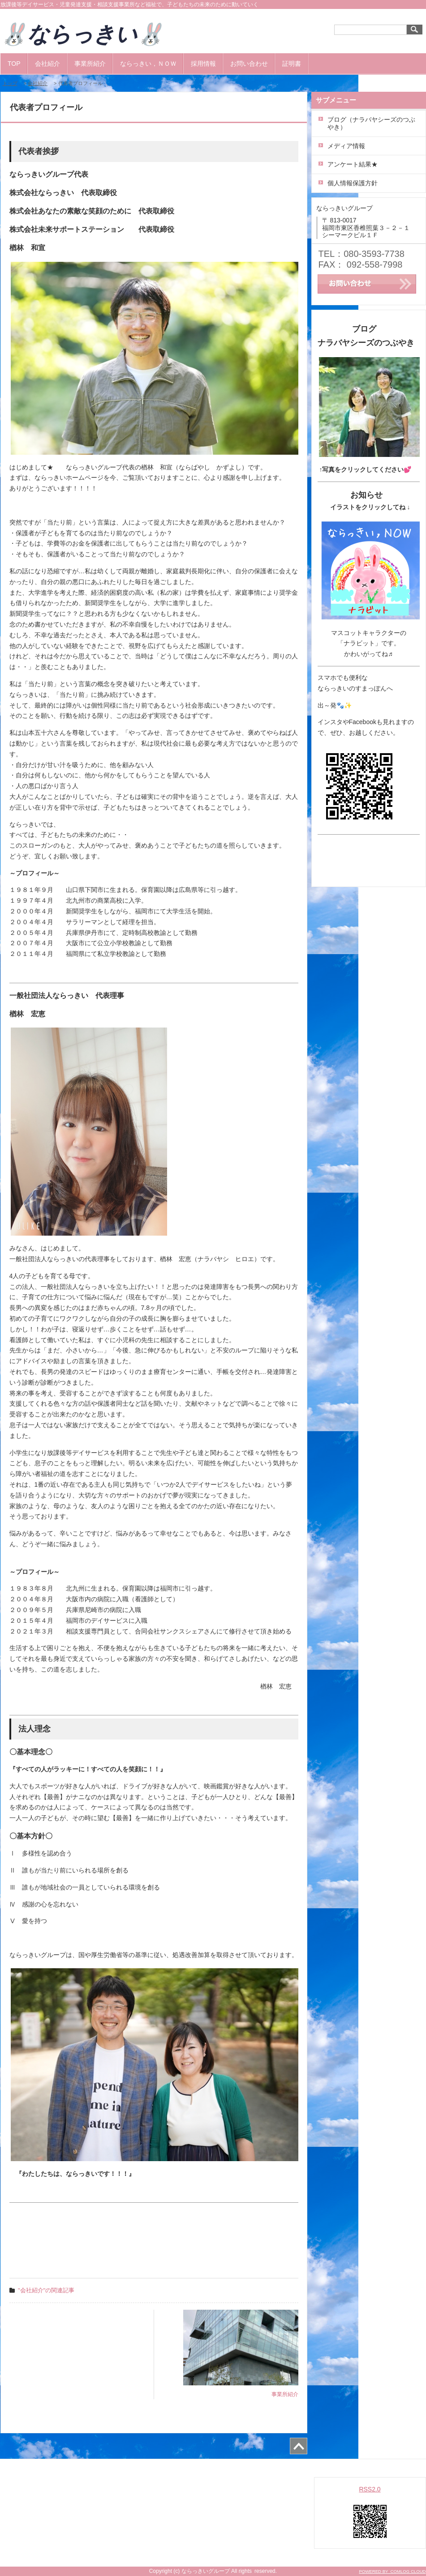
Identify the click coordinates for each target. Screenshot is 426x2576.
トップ (10, 83)
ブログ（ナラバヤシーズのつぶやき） (371, 123)
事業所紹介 (90, 63)
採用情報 (203, 63)
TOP (14, 63)
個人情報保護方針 (352, 183)
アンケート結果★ (352, 164)
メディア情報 (346, 145)
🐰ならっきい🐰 (92, 34)
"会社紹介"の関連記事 (46, 2290)
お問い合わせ (249, 63)
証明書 (291, 63)
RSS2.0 (369, 2489)
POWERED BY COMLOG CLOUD (392, 2571)
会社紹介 (47, 63)
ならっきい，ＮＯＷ (148, 63)
